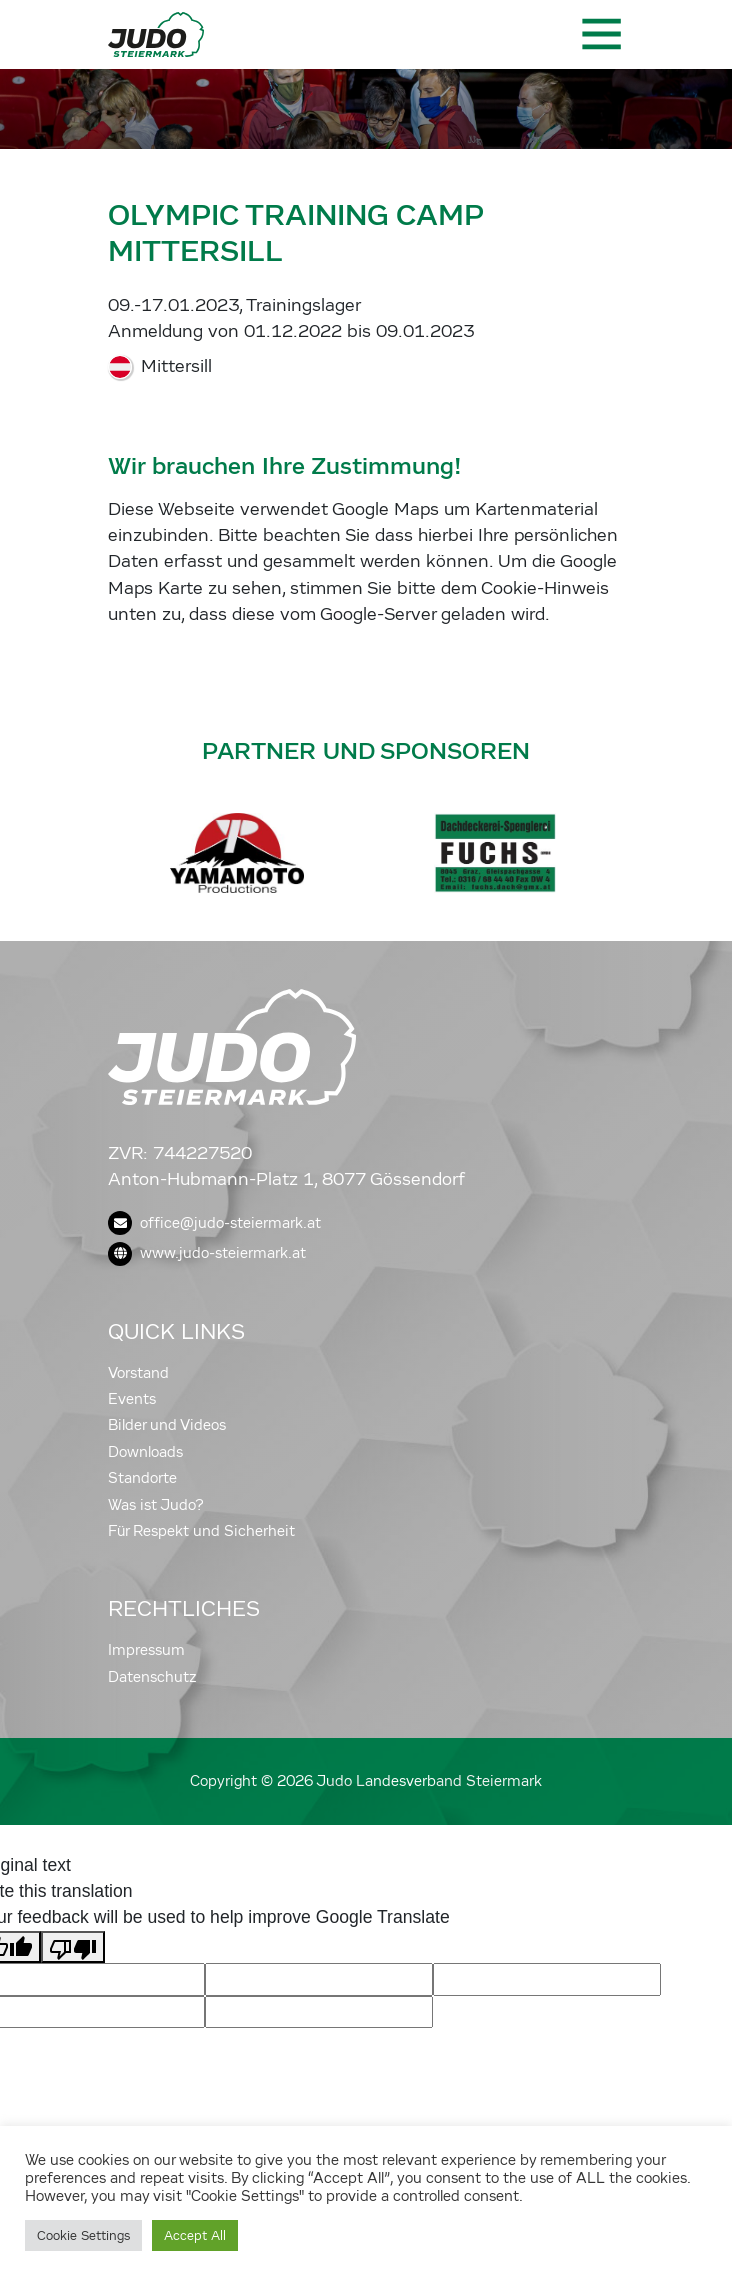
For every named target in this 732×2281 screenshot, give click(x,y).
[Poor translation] (73, 1947)
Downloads (145, 1452)
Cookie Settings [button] (83, 2235)
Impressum (146, 1650)
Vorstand (138, 1373)
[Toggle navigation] (600, 34)
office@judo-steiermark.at (214, 1223)
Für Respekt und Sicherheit (201, 1531)
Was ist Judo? (156, 1505)
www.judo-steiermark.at (207, 1253)
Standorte (142, 1478)
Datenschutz (152, 1677)
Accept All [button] (195, 2235)
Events (132, 1399)
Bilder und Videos (167, 1425)
